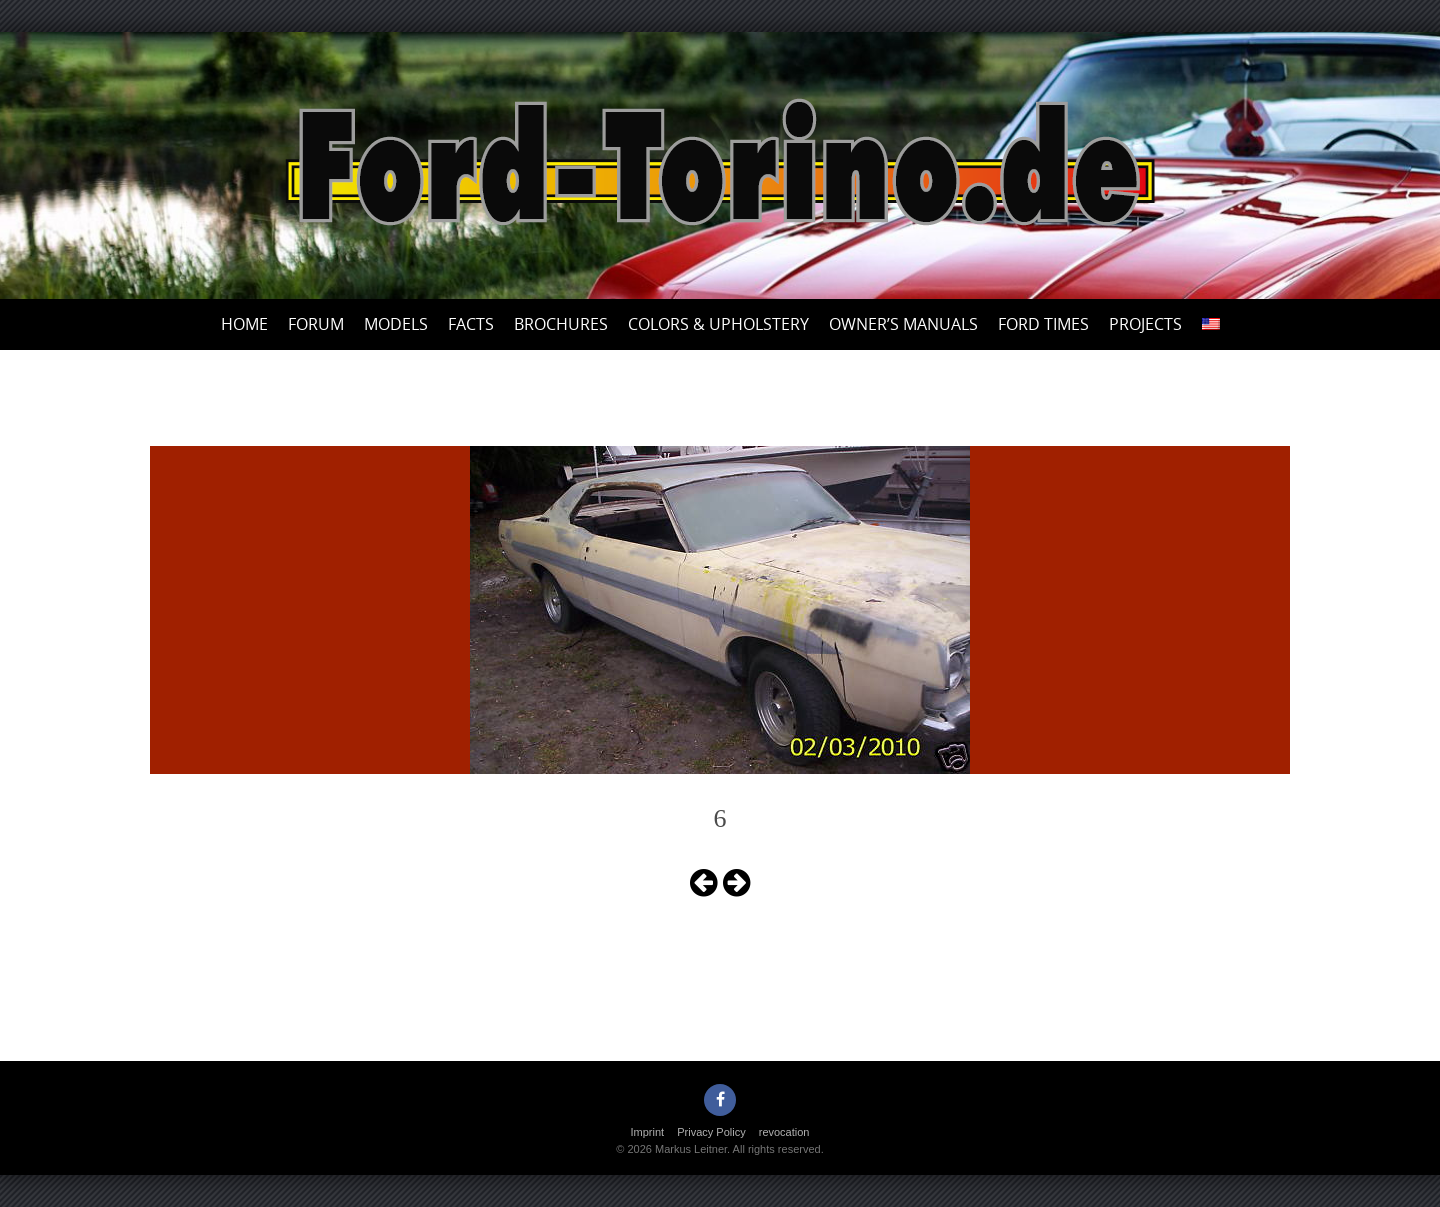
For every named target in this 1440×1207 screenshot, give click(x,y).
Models (396, 324)
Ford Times (1043, 324)
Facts (471, 324)
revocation (784, 1132)
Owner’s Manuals (903, 324)
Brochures (561, 324)
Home (244, 324)
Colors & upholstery (718, 324)
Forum (316, 324)
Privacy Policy (711, 1132)
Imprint (648, 1132)
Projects (1145, 324)
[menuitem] (1211, 324)
